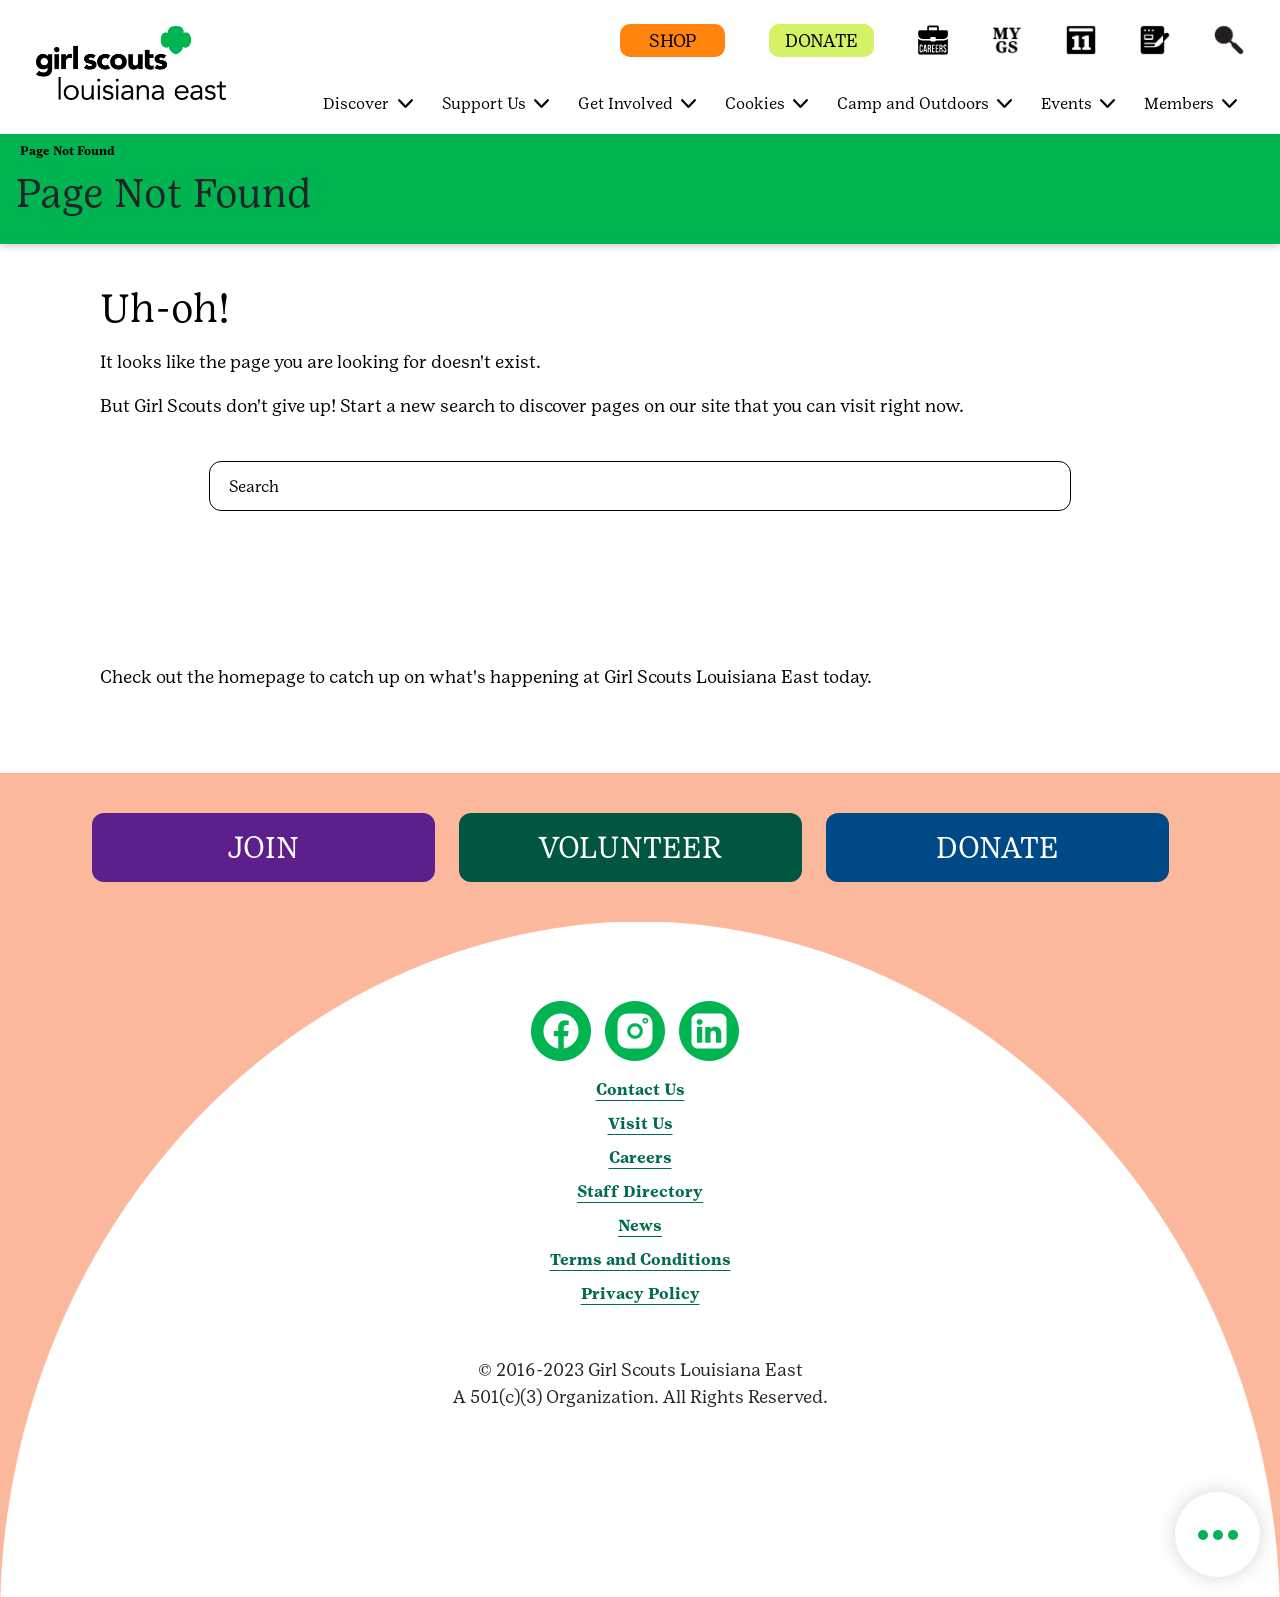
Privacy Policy (640, 1293)
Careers (640, 1157)
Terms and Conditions (640, 1259)
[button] (933, 49)
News (640, 1225)
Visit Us (640, 1123)
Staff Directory (640, 1191)
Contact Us (640, 1089)
